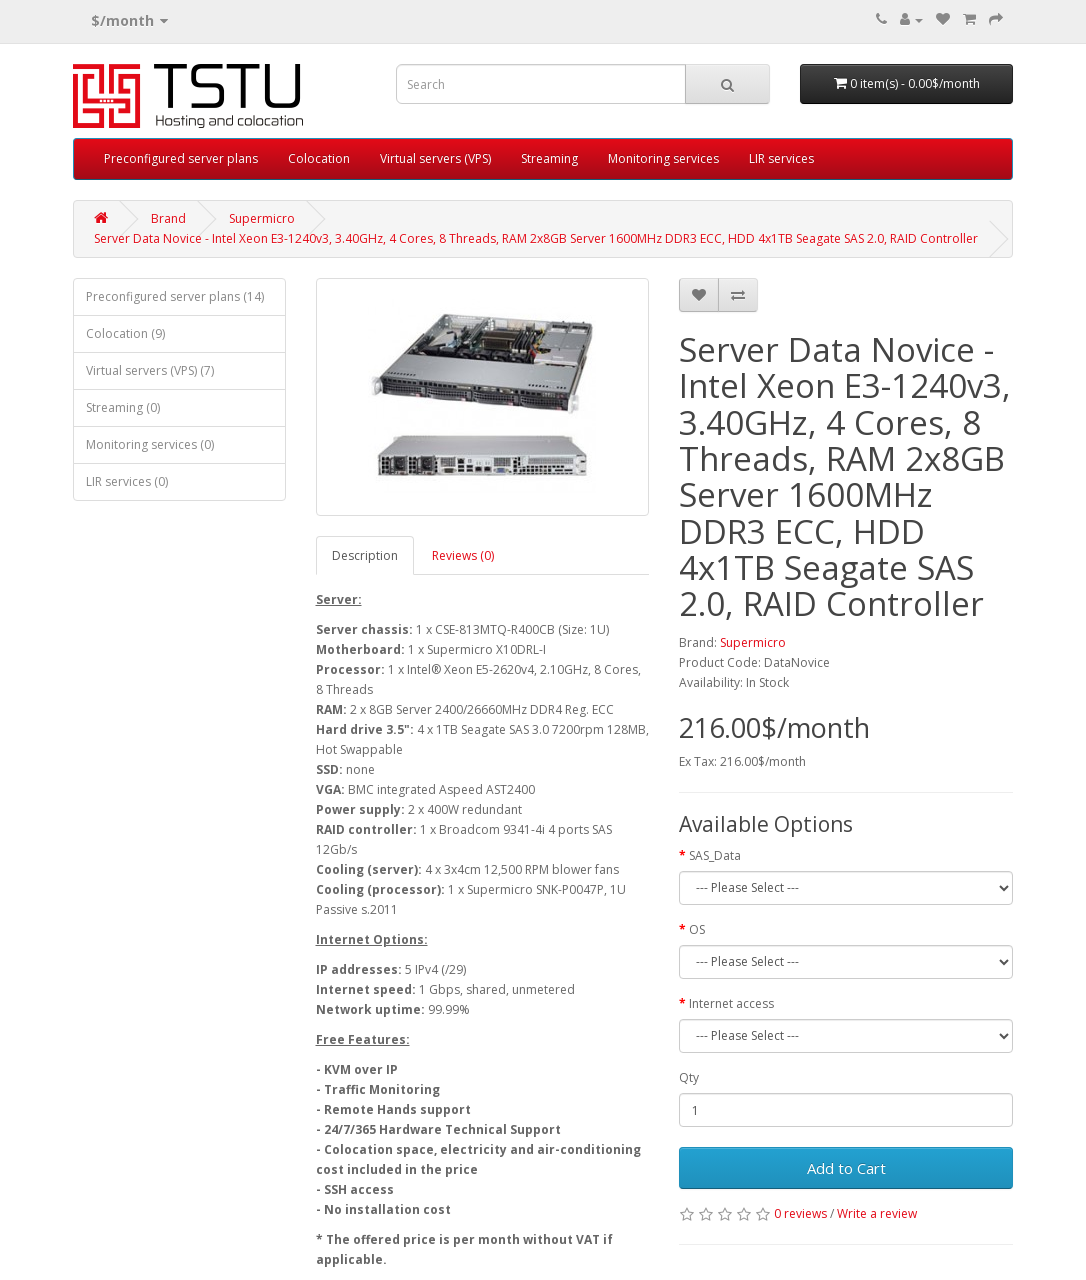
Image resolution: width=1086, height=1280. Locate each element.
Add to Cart (846, 1168)
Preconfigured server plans (181, 158)
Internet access (731, 1003)
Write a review (877, 1213)
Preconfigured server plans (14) (175, 296)
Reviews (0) (463, 555)
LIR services (781, 158)
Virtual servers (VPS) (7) (150, 370)
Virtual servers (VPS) (435, 158)
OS (697, 929)
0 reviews (800, 1213)
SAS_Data (715, 855)
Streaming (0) (123, 407)
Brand (168, 218)
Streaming (549, 158)
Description (365, 555)
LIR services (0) (127, 481)
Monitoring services (663, 158)
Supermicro (262, 218)
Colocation (319, 158)
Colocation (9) (125, 333)
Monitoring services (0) (150, 444)
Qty (689, 1077)
